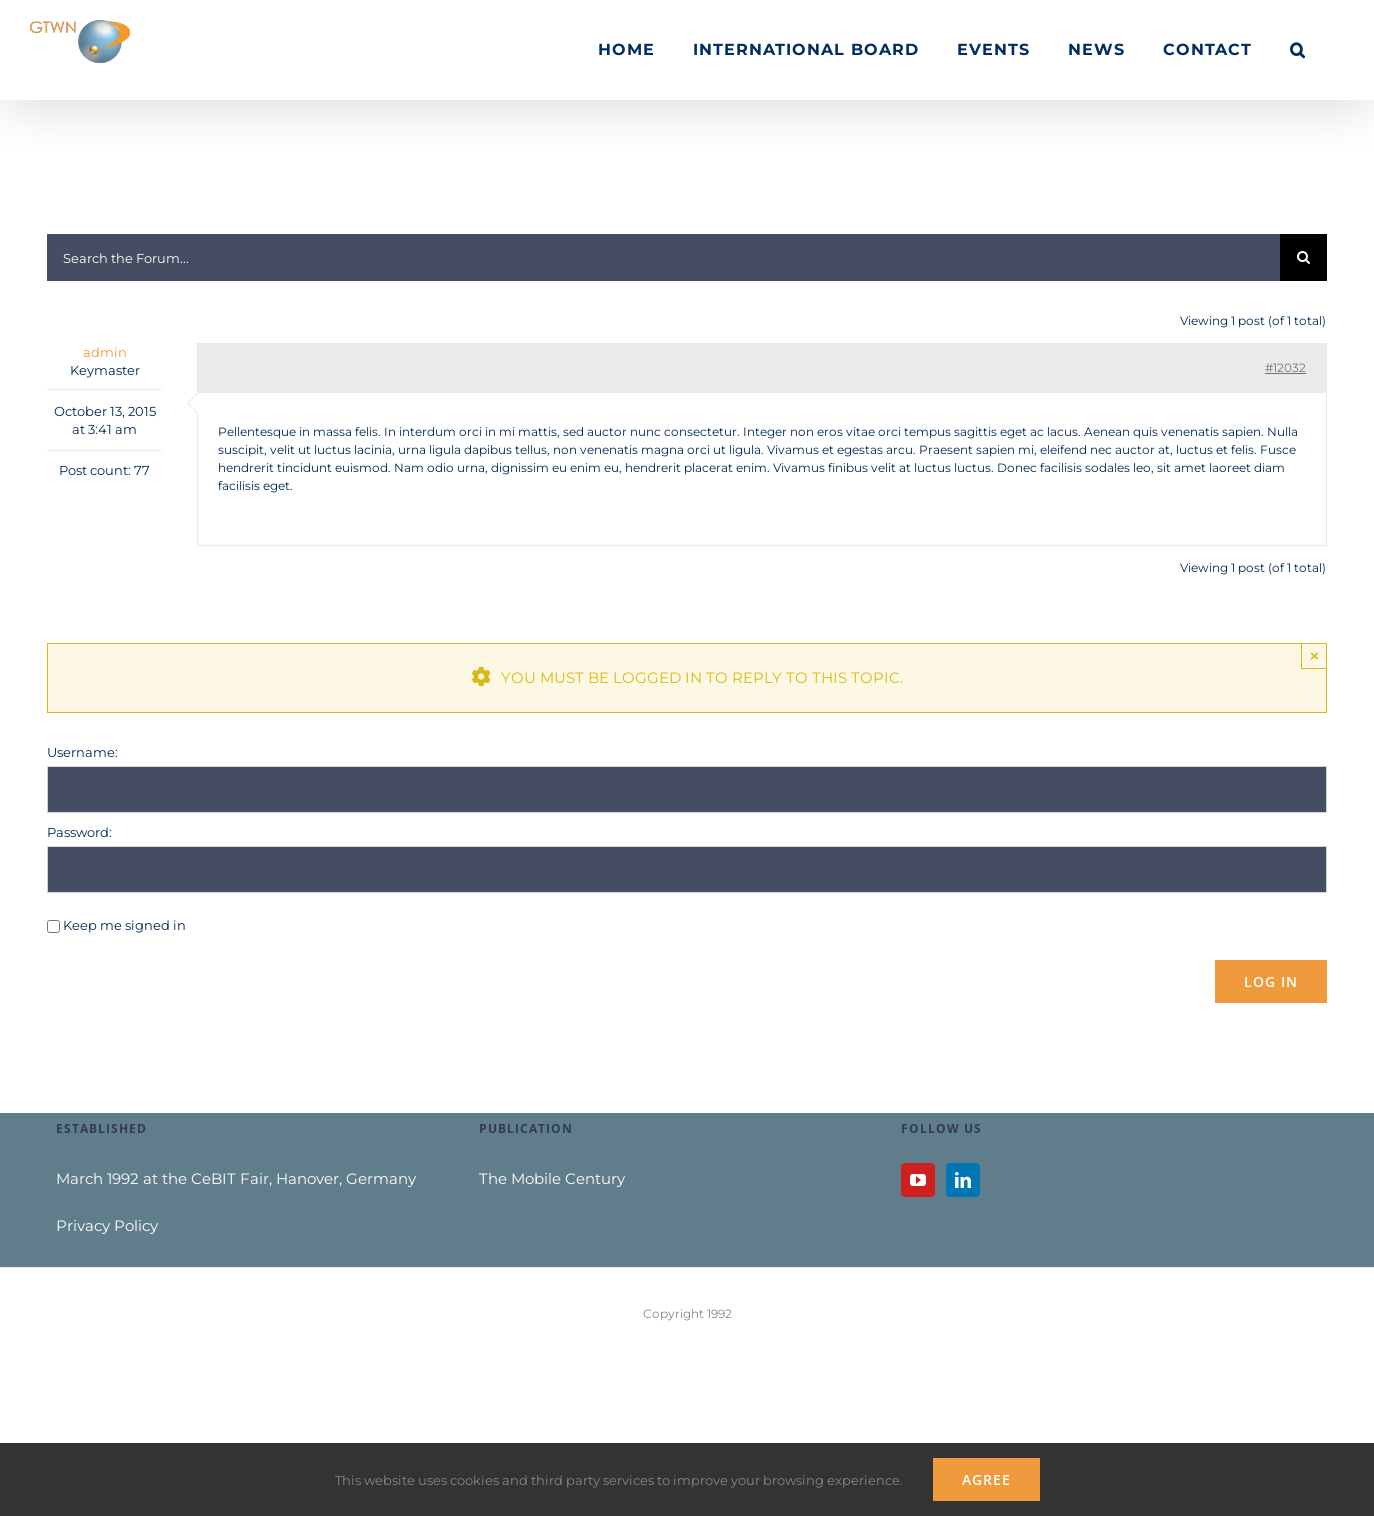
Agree (986, 1479)
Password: (79, 832)
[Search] (1303, 257)
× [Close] (1314, 655)
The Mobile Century (552, 1178)
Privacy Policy (107, 1225)
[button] (1298, 50)
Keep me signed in (124, 925)
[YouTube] (918, 1180)
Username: (82, 752)
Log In (1271, 981)
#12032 (1285, 367)
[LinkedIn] (963, 1180)
